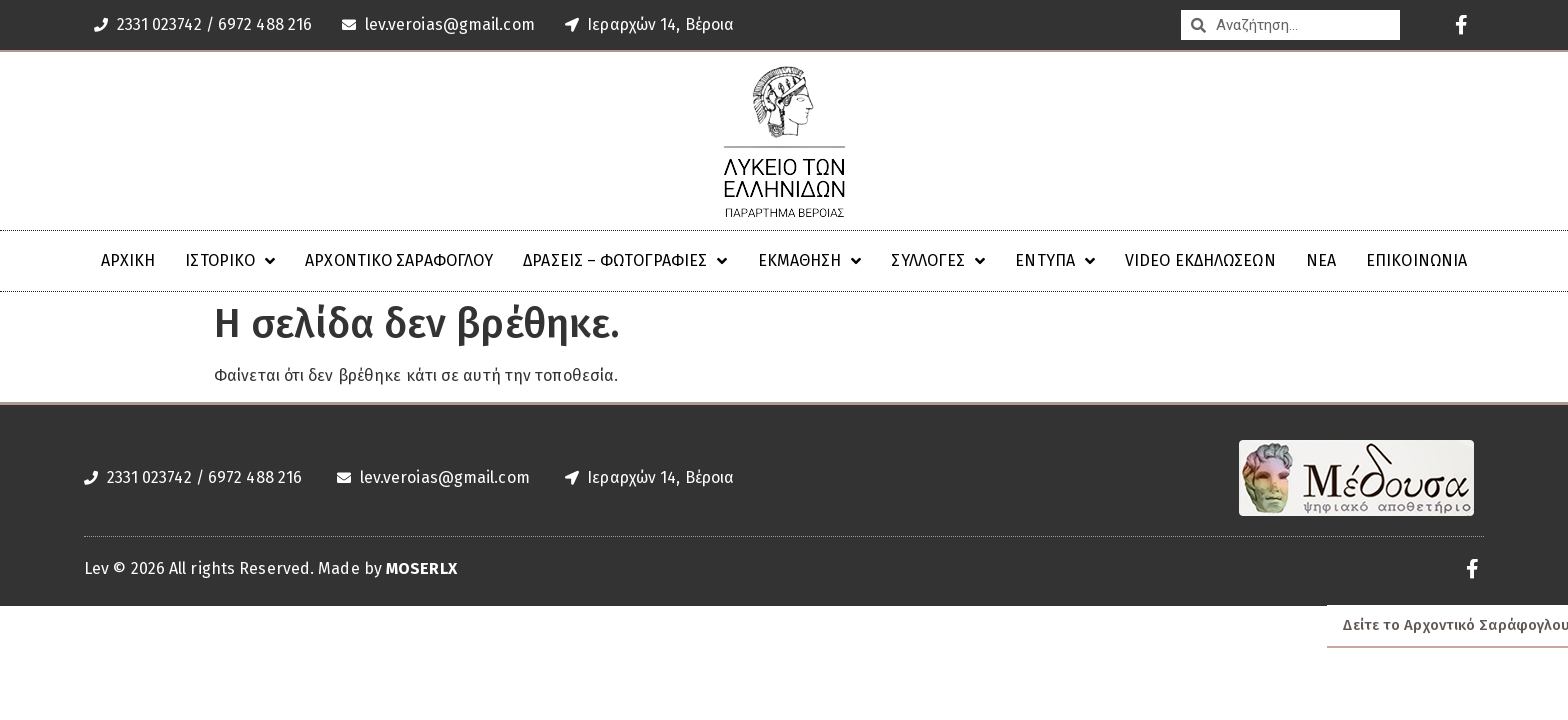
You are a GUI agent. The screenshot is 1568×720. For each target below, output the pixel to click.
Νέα (1321, 260)
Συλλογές (938, 261)
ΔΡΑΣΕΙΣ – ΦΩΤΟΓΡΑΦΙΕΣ (625, 261)
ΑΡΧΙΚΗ (128, 260)
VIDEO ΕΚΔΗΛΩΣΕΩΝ (1200, 260)
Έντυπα (1055, 261)
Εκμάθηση (810, 261)
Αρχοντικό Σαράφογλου (399, 260)
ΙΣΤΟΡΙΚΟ (230, 261)
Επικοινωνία (1416, 260)
